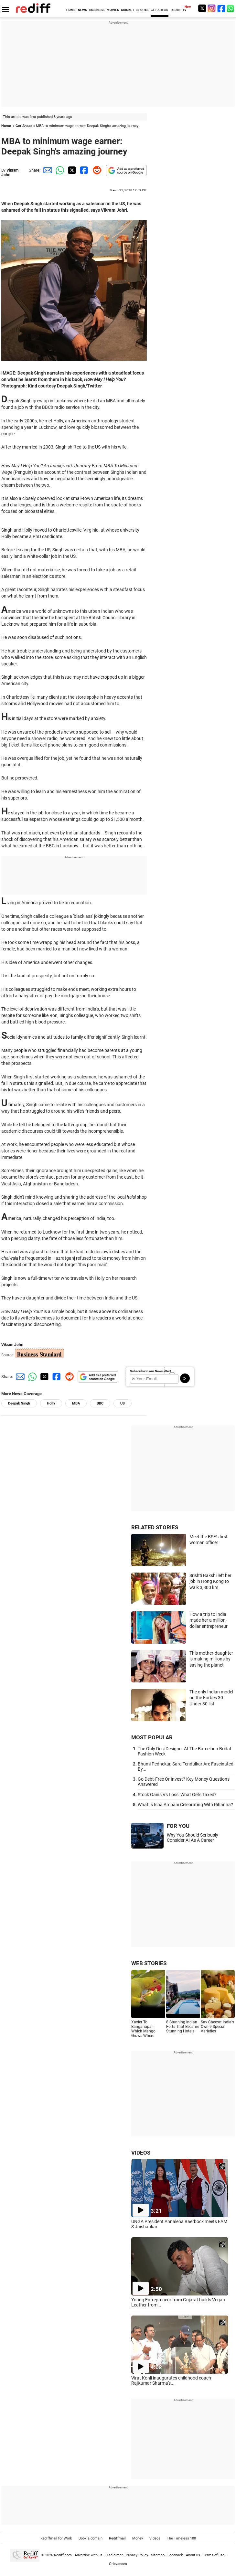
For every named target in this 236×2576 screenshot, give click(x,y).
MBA (76, 1403)
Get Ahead (24, 126)
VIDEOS (140, 2152)
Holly (51, 1403)
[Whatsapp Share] (59, 170)
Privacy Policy (137, 2555)
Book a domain (90, 2538)
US (122, 1403)
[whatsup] (231, 8)
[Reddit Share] (96, 170)
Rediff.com (63, 2555)
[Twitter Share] (71, 170)
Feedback (175, 2555)
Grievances (118, 2564)
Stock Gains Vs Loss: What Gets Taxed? (177, 1794)
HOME (71, 10)
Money (137, 2538)
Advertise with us (88, 2555)
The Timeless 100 (181, 2538)
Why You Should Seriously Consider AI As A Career (192, 1837)
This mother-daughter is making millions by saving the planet (211, 1659)
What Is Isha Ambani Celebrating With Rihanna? (185, 1804)
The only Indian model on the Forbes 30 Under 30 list (211, 1697)
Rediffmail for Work (56, 2538)
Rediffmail (117, 2538)
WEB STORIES (148, 1963)
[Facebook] (221, 8)
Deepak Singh (19, 1403)
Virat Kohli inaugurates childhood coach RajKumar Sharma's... (171, 2380)
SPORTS (142, 10)
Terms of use (213, 2555)
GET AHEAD (159, 10)
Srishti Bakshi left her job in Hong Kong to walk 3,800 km (210, 1581)
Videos (154, 2538)
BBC (100, 1403)
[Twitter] (202, 8)
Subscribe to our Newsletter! (150, 1371)
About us (193, 2555)
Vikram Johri (9, 172)
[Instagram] (212, 8)
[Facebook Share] (83, 170)
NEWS (82, 10)
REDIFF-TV (179, 10)
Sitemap (158, 2555)
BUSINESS (96, 10)
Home (6, 126)
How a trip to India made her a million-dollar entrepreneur (208, 1620)
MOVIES (113, 10)
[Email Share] (46, 170)
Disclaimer (114, 2555)
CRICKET (127, 10)
